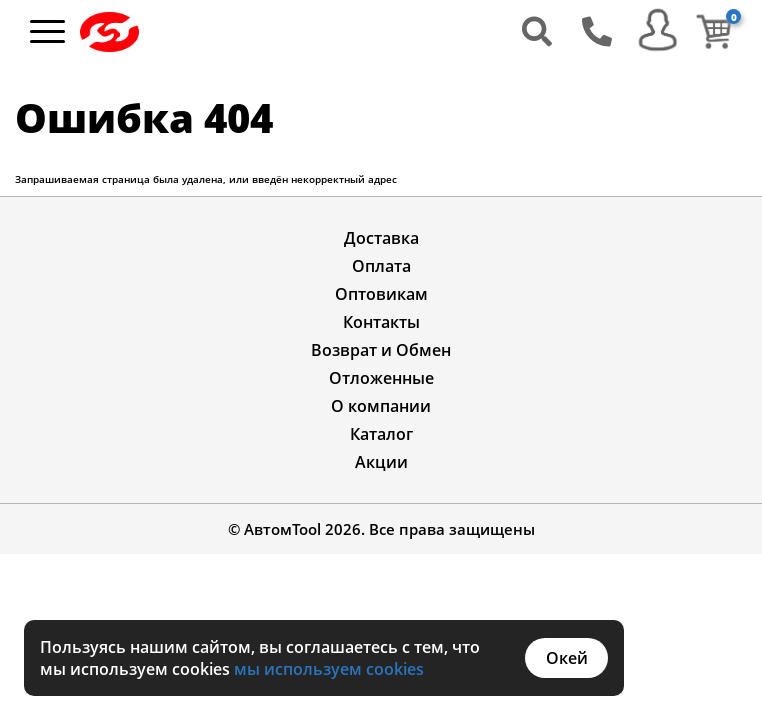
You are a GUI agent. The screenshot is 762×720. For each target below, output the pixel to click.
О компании (381, 406)
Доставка (381, 238)
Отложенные (381, 378)
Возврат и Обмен (381, 350)
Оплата (381, 266)
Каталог (381, 434)
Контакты (381, 322)
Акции (381, 462)
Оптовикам (381, 294)
